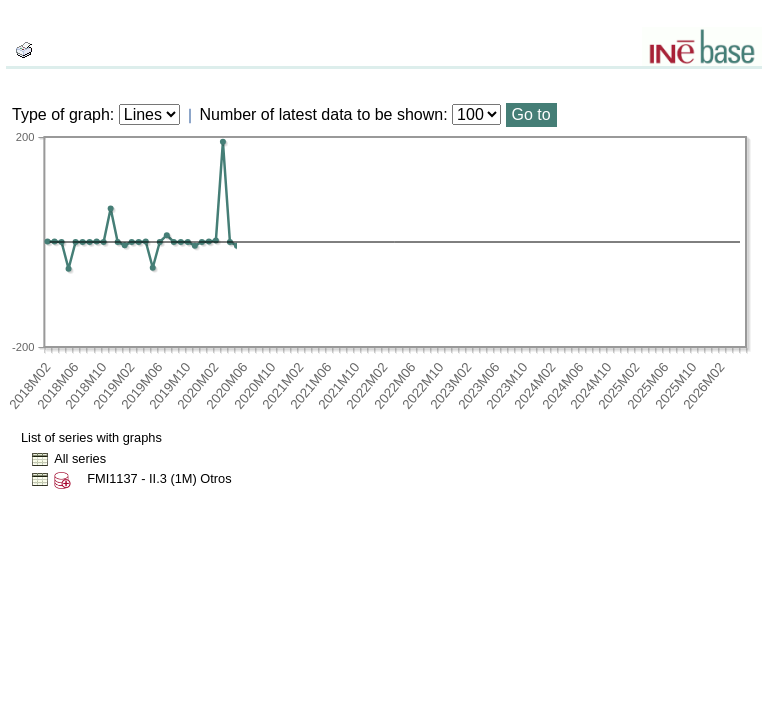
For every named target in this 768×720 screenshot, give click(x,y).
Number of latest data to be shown (322, 114)
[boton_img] (24, 50)
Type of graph (61, 114)
